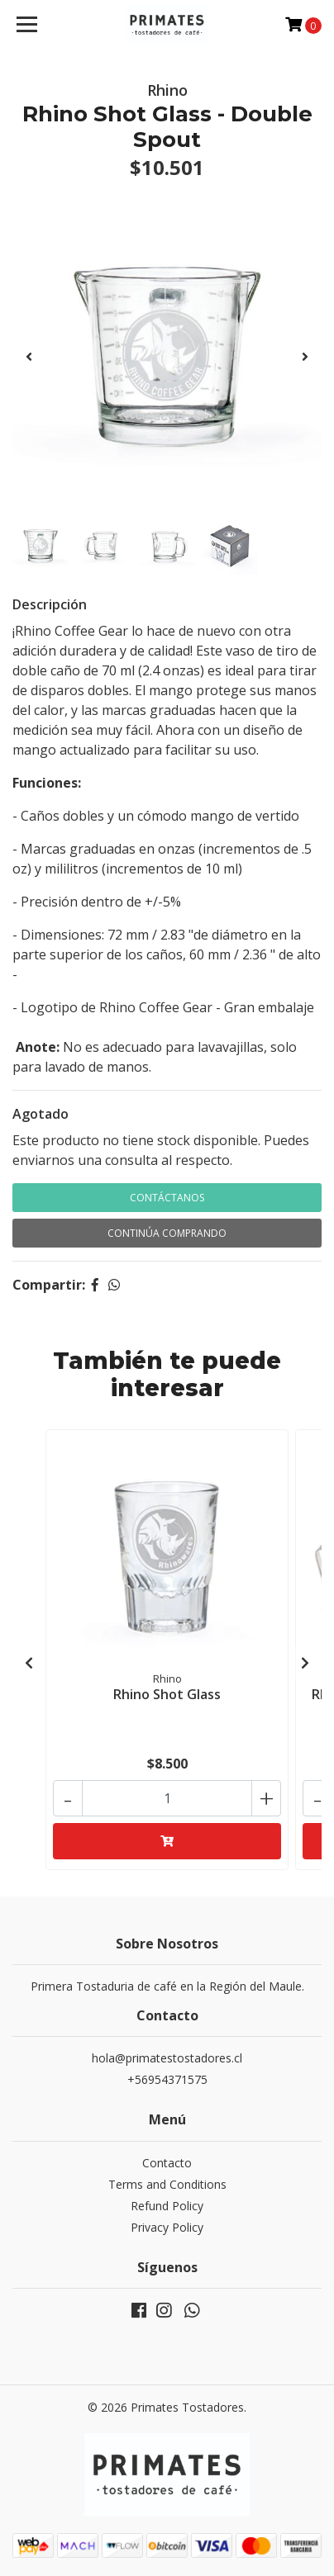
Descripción (49, 604)
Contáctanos (167, 1198)
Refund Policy (167, 2206)
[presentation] (28, 356)
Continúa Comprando (167, 1233)
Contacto (167, 2163)
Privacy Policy (167, 2227)
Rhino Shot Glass (167, 1694)
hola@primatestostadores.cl (167, 2058)
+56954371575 (167, 2079)
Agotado (40, 1114)
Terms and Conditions (167, 2184)
